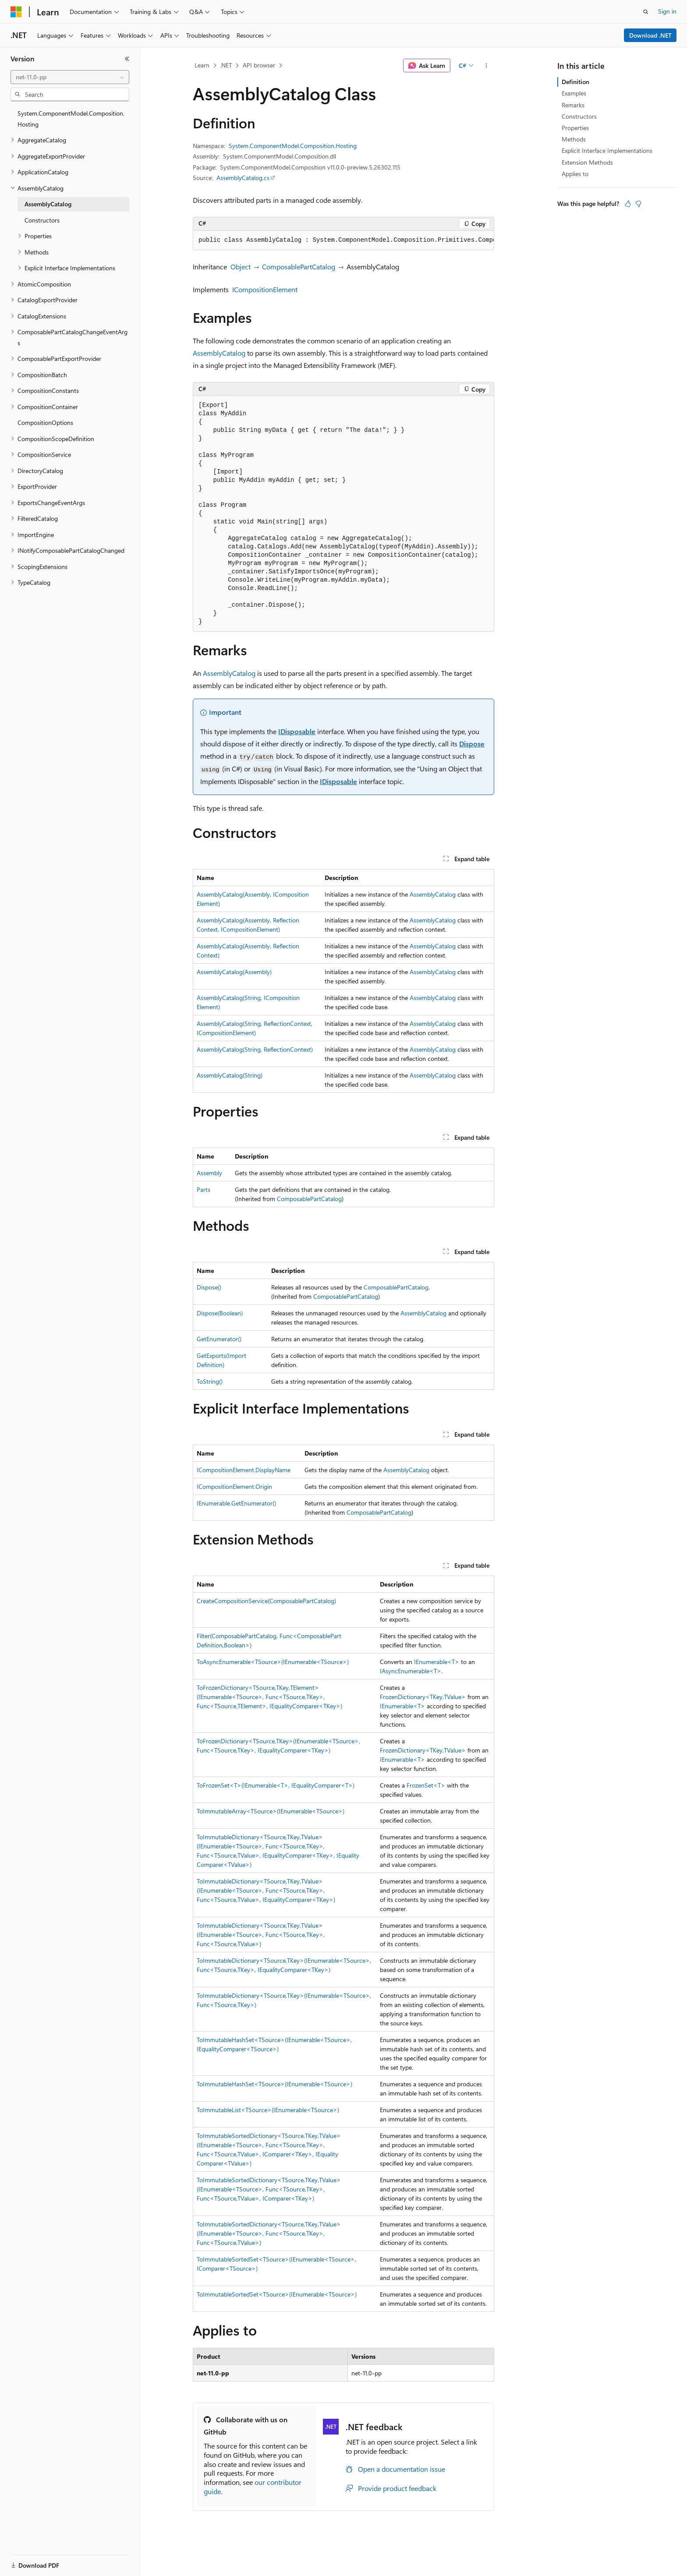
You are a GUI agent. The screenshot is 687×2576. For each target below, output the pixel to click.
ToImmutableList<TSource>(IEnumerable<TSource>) (268, 2110)
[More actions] (486, 66)
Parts (203, 1189)
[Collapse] (127, 59)
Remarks (573, 105)
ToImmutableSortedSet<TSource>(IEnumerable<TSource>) (277, 2294)
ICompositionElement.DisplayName (243, 1470)
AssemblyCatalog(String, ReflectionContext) (255, 1049)
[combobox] (70, 77)
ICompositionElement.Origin (234, 1486)
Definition (575, 82)
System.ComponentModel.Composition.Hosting (293, 145)
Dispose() (209, 1287)
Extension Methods (587, 162)
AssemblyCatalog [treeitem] (48, 204)
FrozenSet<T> (426, 1785)
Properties (575, 128)
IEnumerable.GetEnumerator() (236, 1503)
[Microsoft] (16, 12)
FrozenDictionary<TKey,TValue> (423, 1697)
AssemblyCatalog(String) (229, 1075)
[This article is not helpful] (638, 203)
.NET (226, 65)
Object (240, 266)
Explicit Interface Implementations (607, 150)
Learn (202, 65)
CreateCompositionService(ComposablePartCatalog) (266, 1601)
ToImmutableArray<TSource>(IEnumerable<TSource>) (270, 1811)
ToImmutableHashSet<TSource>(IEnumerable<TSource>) (274, 2084)
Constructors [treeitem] (42, 220)
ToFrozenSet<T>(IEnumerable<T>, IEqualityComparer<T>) (275, 1785)
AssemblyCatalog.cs (242, 177)
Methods (574, 139)
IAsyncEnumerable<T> (410, 1671)
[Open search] (646, 12)
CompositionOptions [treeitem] (45, 422)
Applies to (575, 174)
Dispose (472, 743)
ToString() (210, 1381)
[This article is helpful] (628, 203)
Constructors (579, 116)
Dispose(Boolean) (220, 1313)
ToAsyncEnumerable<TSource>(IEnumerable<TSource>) (273, 1661)
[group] (343, 240)
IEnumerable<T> (436, 1661)
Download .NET (650, 35)
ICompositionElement (264, 289)
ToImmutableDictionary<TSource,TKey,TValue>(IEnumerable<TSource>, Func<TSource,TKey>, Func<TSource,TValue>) (261, 1934)
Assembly (209, 1173)
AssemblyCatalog (219, 352)
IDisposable (296, 731)
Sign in (667, 11)
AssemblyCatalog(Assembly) (234, 972)
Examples (574, 93)
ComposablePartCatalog (298, 266)
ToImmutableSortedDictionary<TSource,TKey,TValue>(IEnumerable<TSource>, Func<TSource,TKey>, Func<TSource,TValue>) (269, 2233)
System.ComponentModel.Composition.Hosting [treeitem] (71, 118)
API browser (259, 65)
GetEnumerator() (219, 1339)
